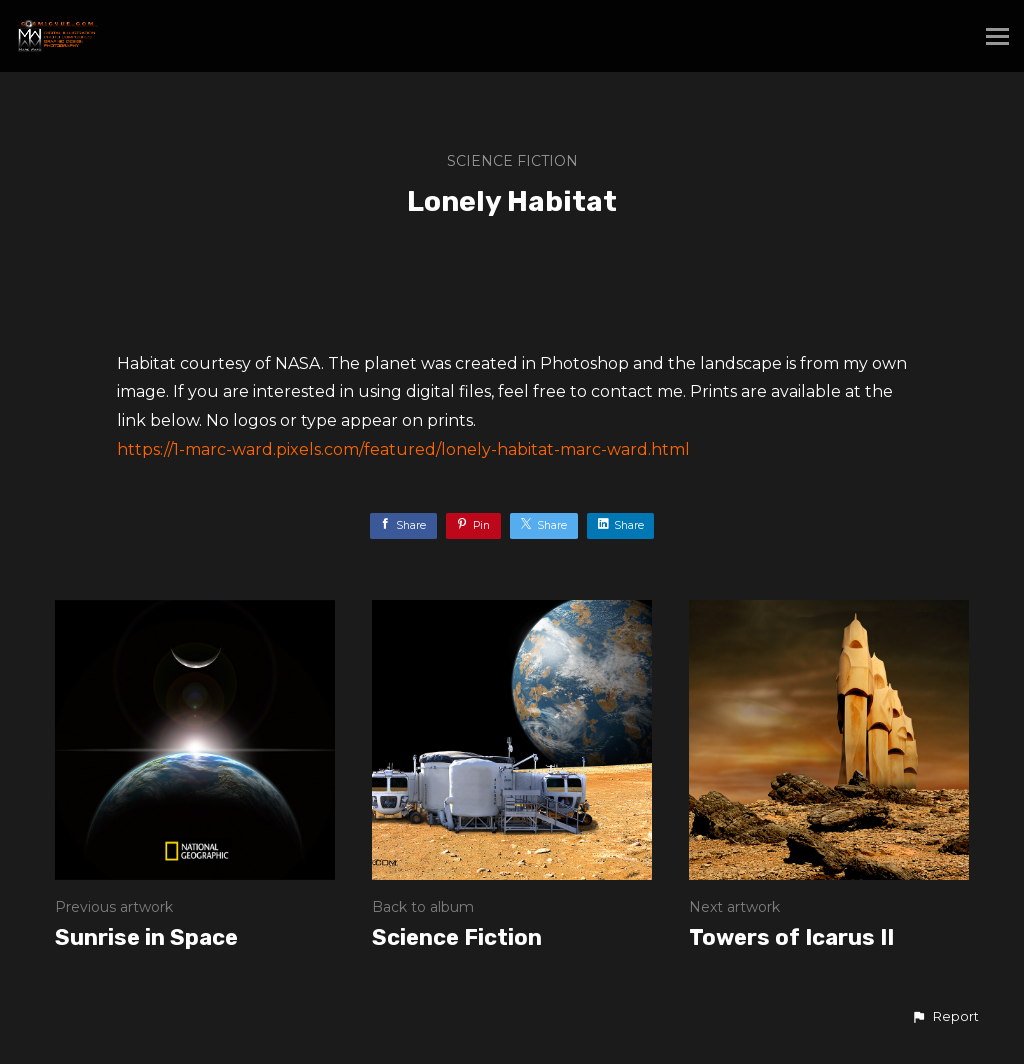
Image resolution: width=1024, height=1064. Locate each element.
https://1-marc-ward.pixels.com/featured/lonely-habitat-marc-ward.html (403, 449)
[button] (945, 1017)
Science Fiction (512, 161)
